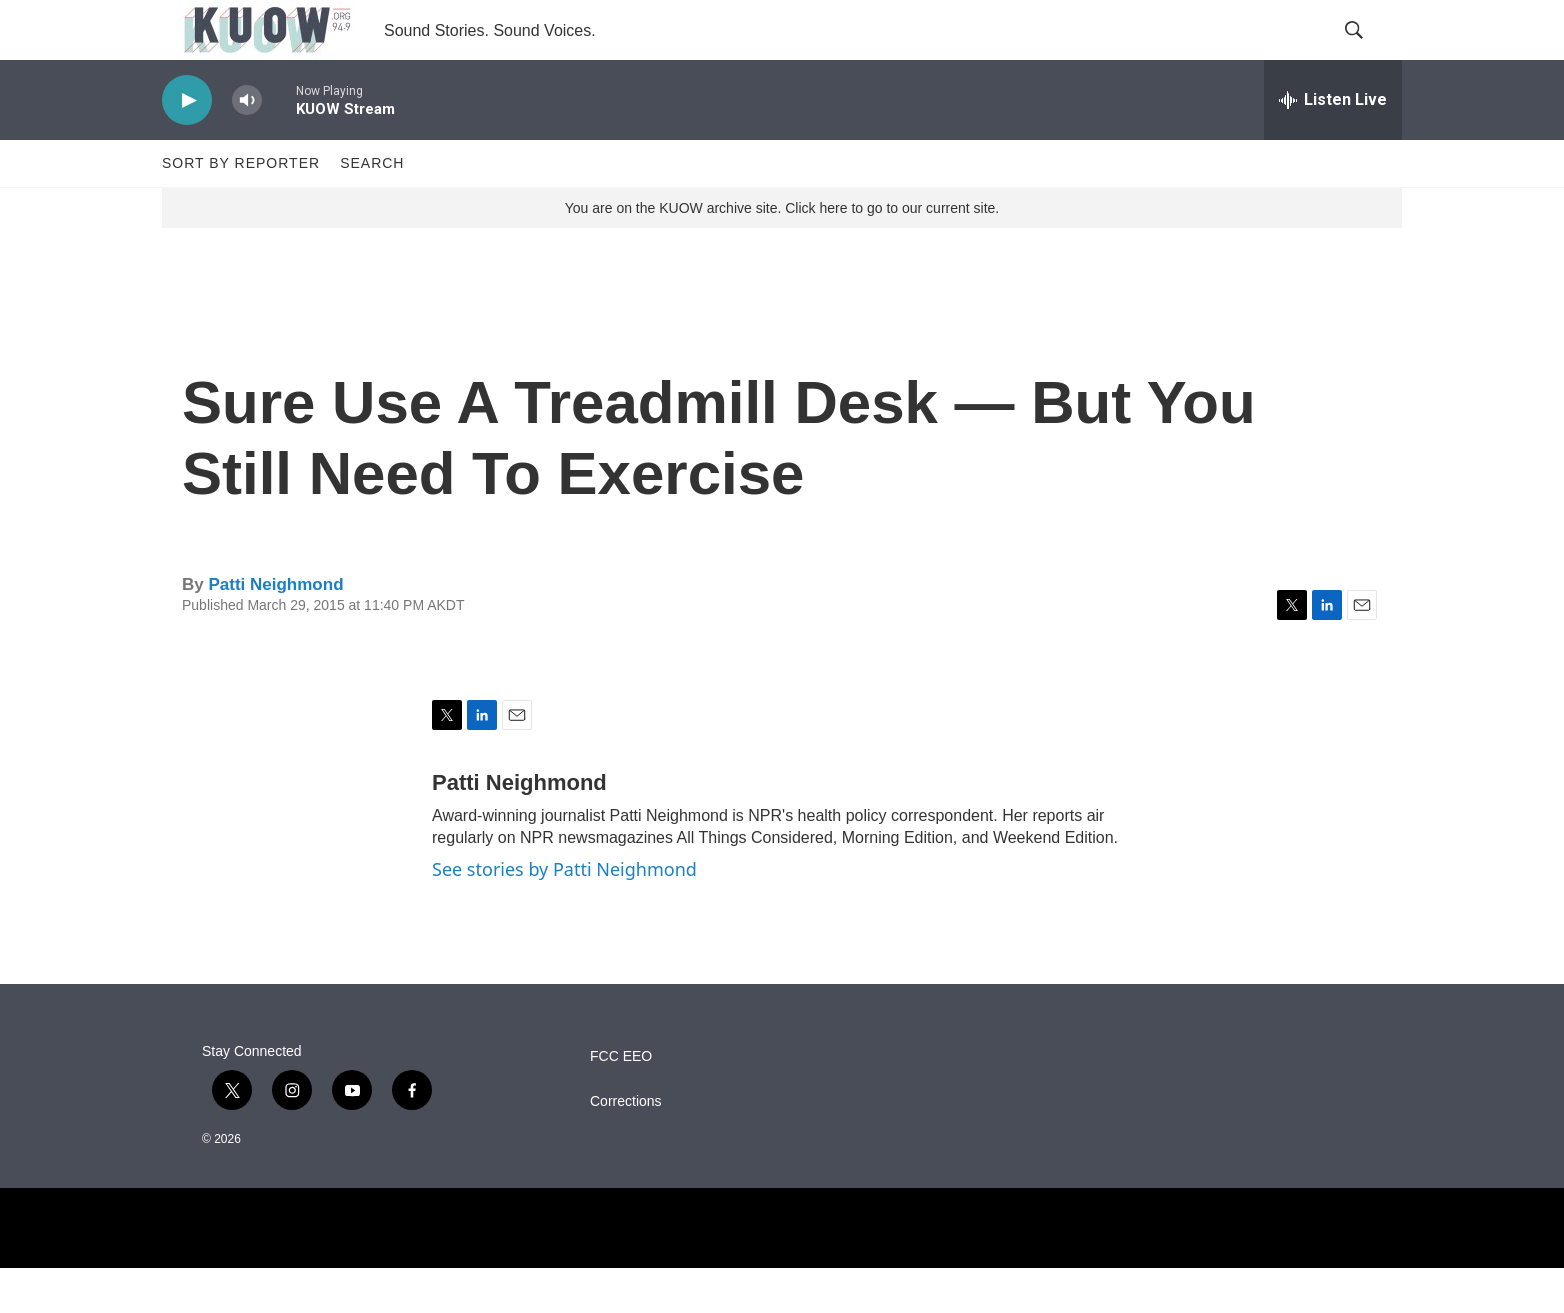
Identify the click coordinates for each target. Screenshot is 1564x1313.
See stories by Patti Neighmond (564, 914)
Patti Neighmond (275, 629)
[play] (187, 145)
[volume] (247, 145)
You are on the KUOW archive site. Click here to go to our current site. (782, 253)
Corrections (626, 1146)
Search (372, 208)
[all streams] (1333, 145)
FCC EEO (621, 1101)
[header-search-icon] (1370, 53)
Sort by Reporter (241, 208)
